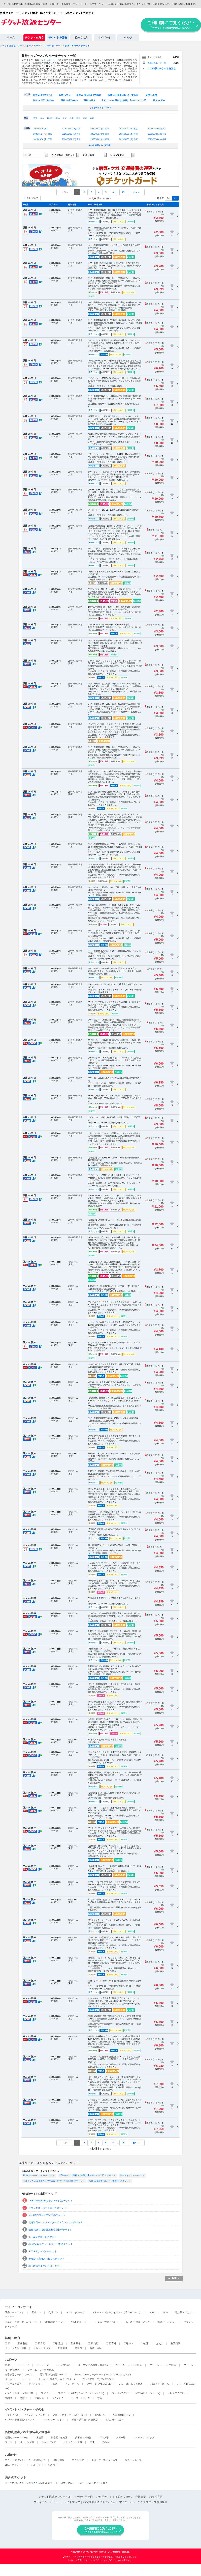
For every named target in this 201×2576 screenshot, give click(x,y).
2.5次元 (144, 2343)
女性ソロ (53, 2312)
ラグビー (45, 2393)
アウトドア (78, 2460)
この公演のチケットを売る (162, 68)
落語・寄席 (96, 2348)
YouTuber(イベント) (123, 2415)
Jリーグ (26, 2379)
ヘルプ (128, 37)
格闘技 (23, 2398)
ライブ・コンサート (18, 2307)
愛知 (58, 118)
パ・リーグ (43, 2365)
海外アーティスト (166, 2321)
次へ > (136, 192)
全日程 (27, 128)
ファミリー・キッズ (53, 2419)
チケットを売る (57, 37)
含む (168, 198)
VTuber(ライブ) (79, 2321)
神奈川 (50, 118)
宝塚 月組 (40, 2343)
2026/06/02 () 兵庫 (100, 139)
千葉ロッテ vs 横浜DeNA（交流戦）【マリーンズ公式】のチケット (53, 2181)
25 (123, 192)
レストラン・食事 (72, 2442)
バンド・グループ (75, 2312)
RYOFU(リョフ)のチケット (42, 2251)
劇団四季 (175, 2343)
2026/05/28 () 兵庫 (128, 134)
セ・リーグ (23, 2365)
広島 (85, 118)
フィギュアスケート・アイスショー (24, 2384)
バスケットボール (159, 2384)
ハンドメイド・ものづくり (45, 2464)
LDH (165, 2312)
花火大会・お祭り (114, 2419)
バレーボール (72, 2384)
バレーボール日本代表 (131, 2384)
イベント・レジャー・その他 (24, 2409)
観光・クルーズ (133, 2460)
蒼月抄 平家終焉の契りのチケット (46, 2258)
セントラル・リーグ (49, 60)
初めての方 (81, 37)
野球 (7, 2365)
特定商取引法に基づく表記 (99, 2502)
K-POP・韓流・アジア (138, 2321)
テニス (53, 2384)
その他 (105, 2442)
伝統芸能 (62, 2348)
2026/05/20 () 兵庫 (71, 128)
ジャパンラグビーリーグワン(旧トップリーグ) (136, 2393)
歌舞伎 (78, 2348)
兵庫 (72, 118)
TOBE (152, 2312)
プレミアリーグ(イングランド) (98, 2379)
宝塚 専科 (111, 2343)
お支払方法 (156, 2496)
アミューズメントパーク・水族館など (25, 2460)
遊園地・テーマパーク (16, 2437)
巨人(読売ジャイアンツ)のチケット (39, 2175)
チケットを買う (34, 37)
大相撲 (8, 2398)
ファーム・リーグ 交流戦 (40, 2369)
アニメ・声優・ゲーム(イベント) (70, 2415)
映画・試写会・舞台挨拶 (85, 2419)
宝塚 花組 (22, 2343)
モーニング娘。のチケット (42, 2236)
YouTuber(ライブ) (54, 2321)
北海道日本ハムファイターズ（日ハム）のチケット (55, 2222)
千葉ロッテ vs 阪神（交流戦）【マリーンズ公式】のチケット (87, 2175)
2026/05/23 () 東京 (157, 128)
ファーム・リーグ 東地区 (128, 2365)
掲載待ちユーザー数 (157, 63)
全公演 (27, 94)
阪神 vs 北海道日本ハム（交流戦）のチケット (109, 2181)
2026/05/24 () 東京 (42, 134)
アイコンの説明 (31, 198)
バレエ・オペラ (42, 2348)
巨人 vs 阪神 (159, 100)
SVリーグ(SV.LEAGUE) (99, 2384)
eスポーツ (100, 2415)
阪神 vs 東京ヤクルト (43, 95)
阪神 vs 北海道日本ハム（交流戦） (124, 95)
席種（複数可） (118, 155)
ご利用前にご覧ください (170, 24)
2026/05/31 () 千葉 (71, 139)
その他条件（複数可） (63, 155)
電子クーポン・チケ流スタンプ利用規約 (143, 2502)
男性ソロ (36, 2312)
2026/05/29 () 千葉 (157, 134)
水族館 (39, 2437)
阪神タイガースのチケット (132, 2175)
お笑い (159, 2343)
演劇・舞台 (12, 2338)
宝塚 (7, 2343)
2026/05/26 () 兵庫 (71, 134)
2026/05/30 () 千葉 (42, 139)
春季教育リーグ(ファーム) (18, 2374)
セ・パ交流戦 (63, 2365)
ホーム (11, 37)
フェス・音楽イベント (106, 2321)
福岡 (92, 118)
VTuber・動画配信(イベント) (20, 2419)
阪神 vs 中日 (64, 95)
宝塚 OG (128, 2343)
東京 (42, 118)
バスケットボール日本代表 (19, 2393)
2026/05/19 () (40, 128)
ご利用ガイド (104, 2496)
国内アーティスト (14, 2312)
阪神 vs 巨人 (89, 100)
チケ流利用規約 (83, 2496)
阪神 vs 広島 (151, 95)
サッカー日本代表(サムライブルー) (56, 2379)
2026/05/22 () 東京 (128, 128)
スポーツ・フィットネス (104, 2460)
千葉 (35, 118)
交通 (92, 2442)
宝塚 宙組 (93, 2343)
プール (8, 2442)
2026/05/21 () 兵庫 (100, 128)
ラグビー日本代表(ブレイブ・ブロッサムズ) (81, 2393)
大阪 (65, 118)
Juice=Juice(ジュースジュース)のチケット (50, 2244)
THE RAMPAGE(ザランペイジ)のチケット (50, 2200)
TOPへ (175, 2278)
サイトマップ (72, 2502)
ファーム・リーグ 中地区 (163, 2365)
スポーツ (11, 2359)
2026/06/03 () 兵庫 (128, 139)
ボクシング (57, 2398)
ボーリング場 (27, 2442)
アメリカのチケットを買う (19, 2482)
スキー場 (120, 2437)
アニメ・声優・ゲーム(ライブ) (21, 2321)
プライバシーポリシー (47, 2502)
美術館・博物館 (83, 2437)
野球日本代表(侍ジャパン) (53, 2374)
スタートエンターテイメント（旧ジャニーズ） (116, 2312)
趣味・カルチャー (14, 2464)
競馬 (99, 2398)
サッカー (9, 2379)
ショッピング (49, 2442)
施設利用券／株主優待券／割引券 (27, 2432)
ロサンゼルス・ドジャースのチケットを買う (84, 2482)
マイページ (104, 37)
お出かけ (11, 2454)
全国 (26, 118)
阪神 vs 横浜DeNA (69, 100)
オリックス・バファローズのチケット (48, 2208)
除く (175, 198)
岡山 (78, 118)
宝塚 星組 (76, 2343)
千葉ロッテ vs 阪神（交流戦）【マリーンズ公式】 (124, 100)
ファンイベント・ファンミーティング (25, 2415)
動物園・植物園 (59, 2437)
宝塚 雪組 (58, 2343)
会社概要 (140, 2496)
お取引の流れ (124, 2496)
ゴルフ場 (104, 2437)
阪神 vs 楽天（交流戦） (44, 100)
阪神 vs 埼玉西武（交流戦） (89, 95)
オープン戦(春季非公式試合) (93, 2365)
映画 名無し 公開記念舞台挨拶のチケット (50, 2229)
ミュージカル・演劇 (15, 2348)
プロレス (39, 2398)
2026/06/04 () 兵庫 (157, 139)
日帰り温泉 (58, 2460)
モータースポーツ (80, 2398)
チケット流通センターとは (54, 2496)
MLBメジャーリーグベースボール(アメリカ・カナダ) (103, 2374)
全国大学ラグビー (177, 2393)
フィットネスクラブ (143, 2437)
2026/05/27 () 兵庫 (100, 134)
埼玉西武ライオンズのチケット (44, 2265)
